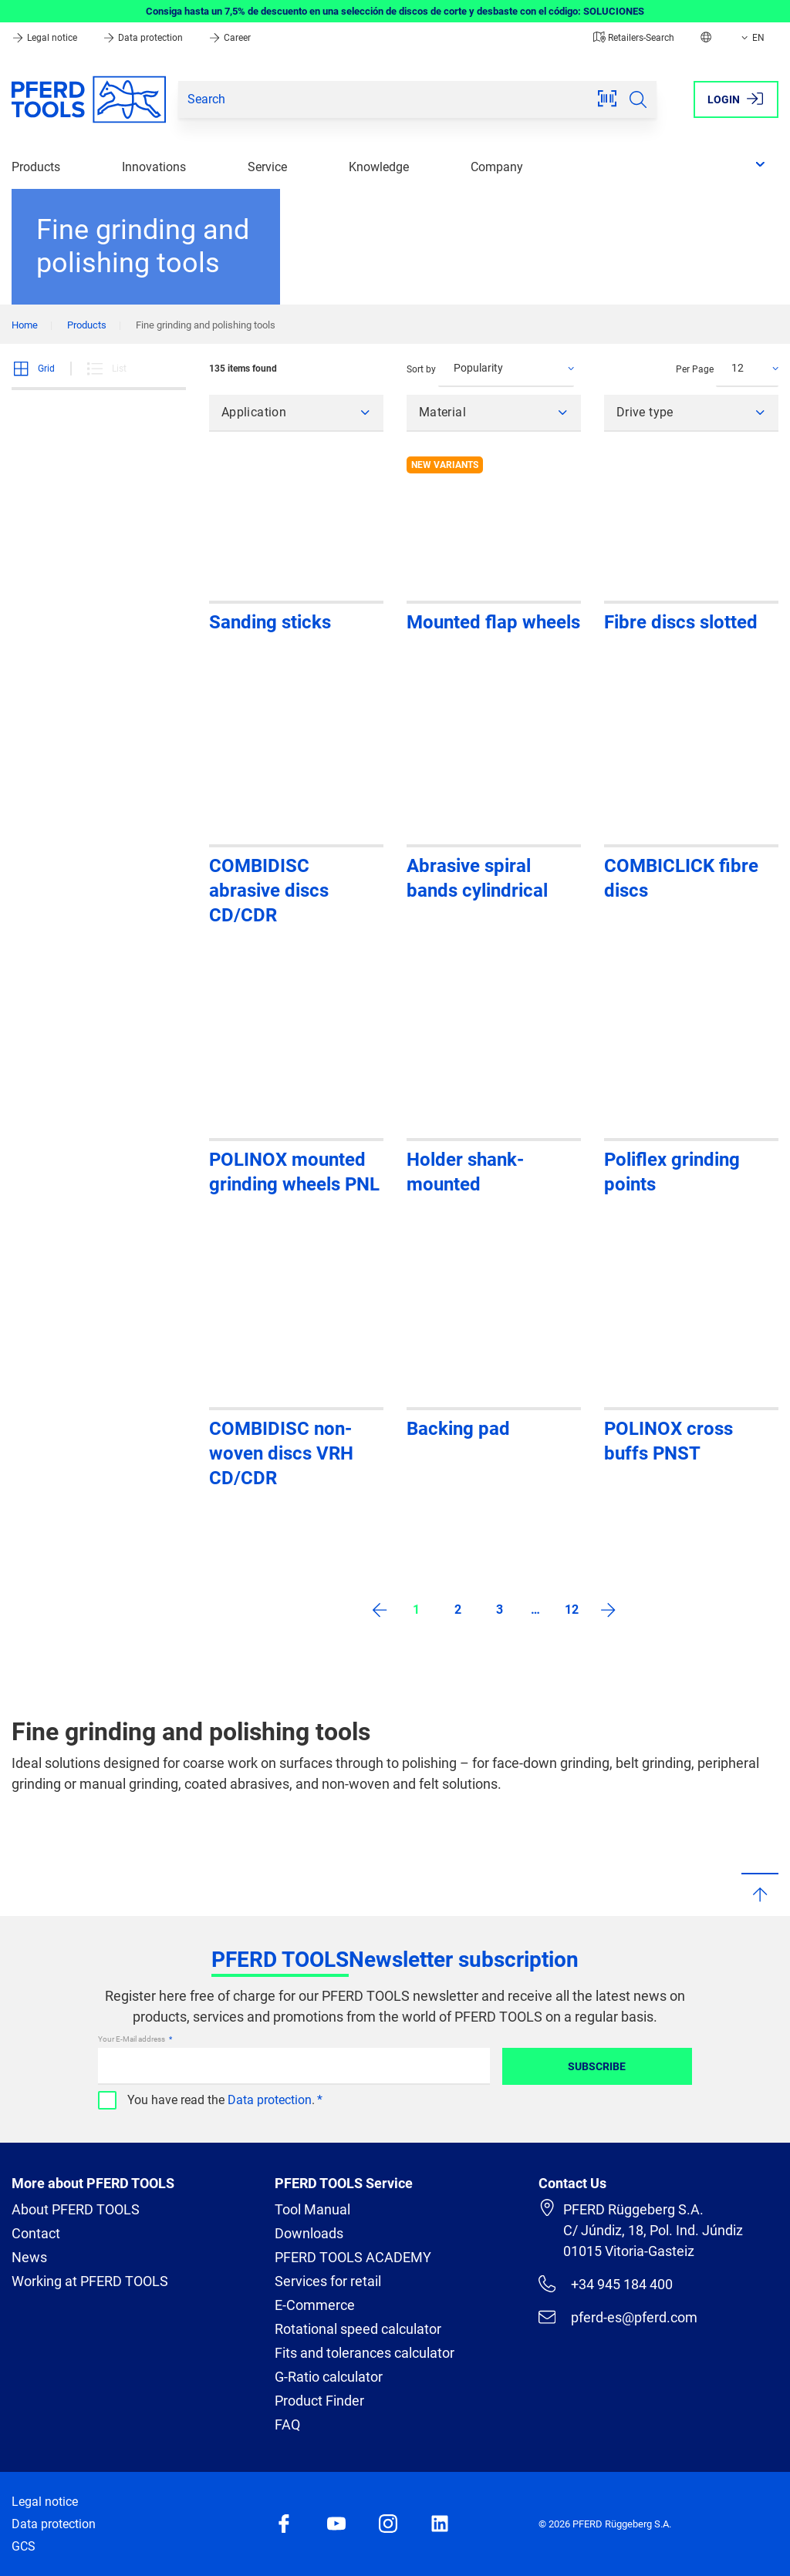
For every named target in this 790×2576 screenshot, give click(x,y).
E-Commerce (315, 2305)
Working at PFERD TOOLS (90, 2281)
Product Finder (319, 2400)
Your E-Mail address (132, 2039)
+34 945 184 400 (605, 2283)
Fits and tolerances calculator (364, 2353)
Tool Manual (312, 2209)
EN (751, 38)
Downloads (309, 2233)
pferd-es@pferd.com (617, 2316)
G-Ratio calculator (329, 2377)
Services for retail (328, 2281)
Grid (33, 368)
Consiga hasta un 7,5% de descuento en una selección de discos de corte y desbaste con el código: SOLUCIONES (395, 11)
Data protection (144, 37)
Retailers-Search (633, 37)
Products (36, 167)
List (106, 368)
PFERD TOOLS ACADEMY (353, 2257)
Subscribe (597, 2066)
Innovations (154, 167)
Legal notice (45, 37)
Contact (36, 2233)
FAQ (287, 2424)
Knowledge (379, 167)
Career (229, 37)
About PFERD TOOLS (76, 2209)
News (29, 2257)
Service (267, 167)
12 (572, 1609)
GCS (23, 2546)
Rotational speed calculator (358, 2329)
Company (497, 167)
